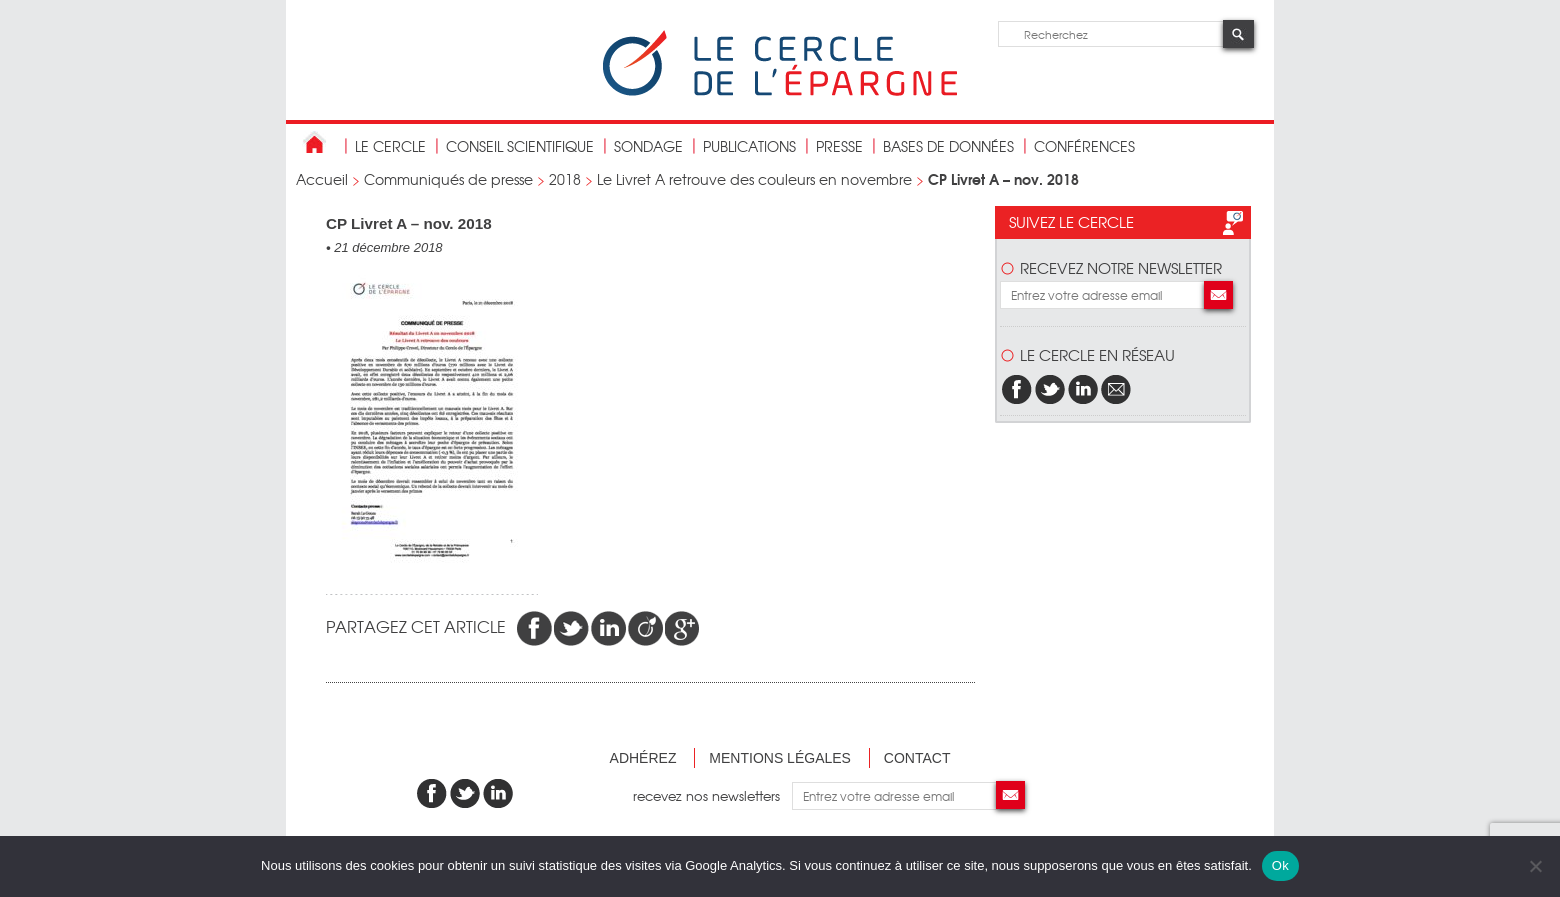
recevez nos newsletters (712, 795)
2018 (565, 179)
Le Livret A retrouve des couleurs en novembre (754, 179)
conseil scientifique (520, 146)
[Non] (1535, 866)
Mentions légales (780, 758)
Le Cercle (390, 146)
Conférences (1084, 146)
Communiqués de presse (448, 179)
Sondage (648, 146)
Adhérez (643, 758)
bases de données (948, 146)
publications (749, 146)
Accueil (322, 179)
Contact (917, 758)
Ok (1280, 865)
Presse (839, 146)
